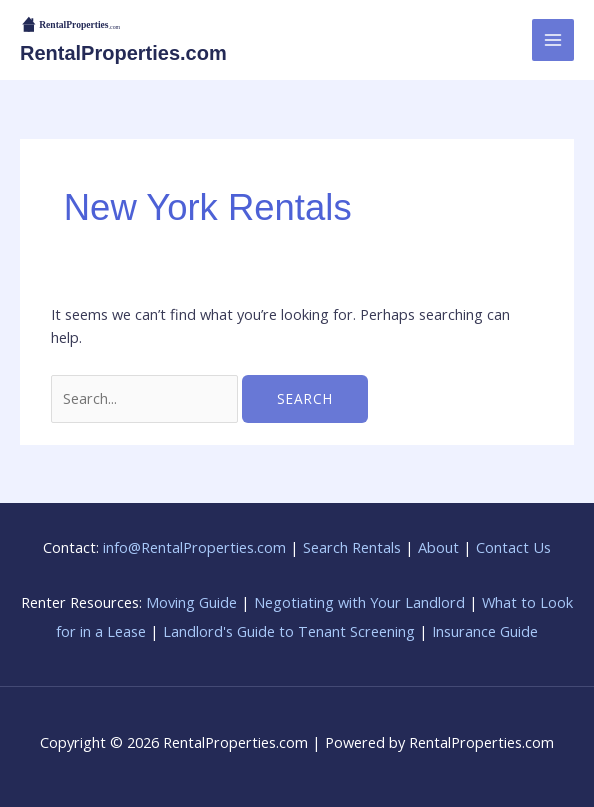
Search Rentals (352, 547)
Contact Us (513, 547)
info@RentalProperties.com (194, 547)
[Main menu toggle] (553, 40)
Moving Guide (191, 602)
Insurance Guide (485, 631)
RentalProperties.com (123, 53)
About (438, 547)
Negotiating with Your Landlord (359, 602)
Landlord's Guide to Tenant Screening (289, 631)
